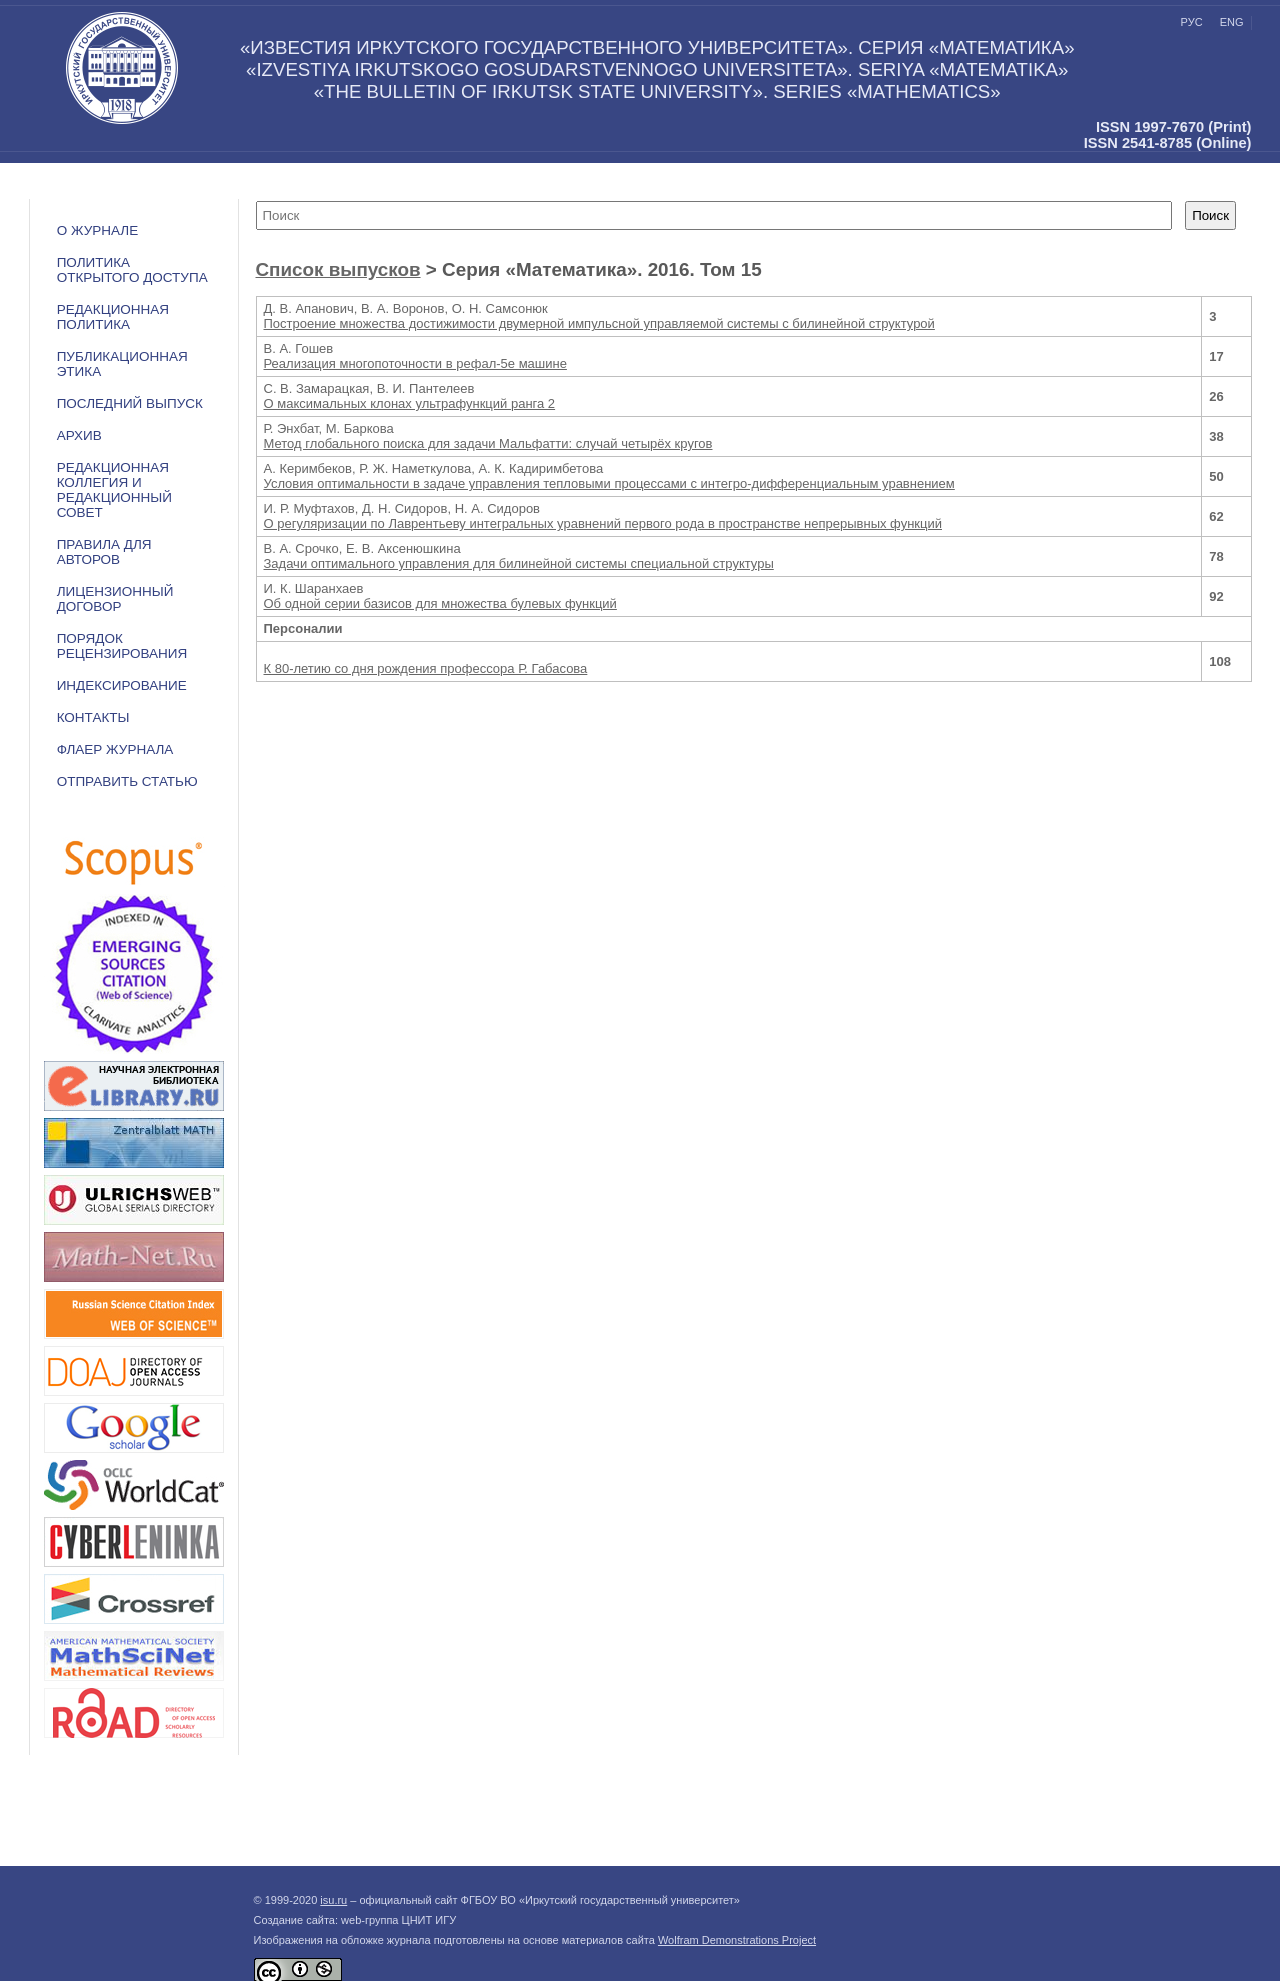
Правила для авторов (104, 552)
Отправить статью (127, 781)
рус (1192, 22)
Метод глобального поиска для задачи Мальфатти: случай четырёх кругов (488, 443)
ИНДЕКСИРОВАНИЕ (122, 685)
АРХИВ (79, 435)
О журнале (98, 230)
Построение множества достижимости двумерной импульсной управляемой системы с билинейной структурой (599, 323)
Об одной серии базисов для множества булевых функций (440, 603)
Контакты (93, 717)
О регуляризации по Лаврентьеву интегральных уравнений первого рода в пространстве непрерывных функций (603, 523)
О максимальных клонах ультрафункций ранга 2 (410, 403)
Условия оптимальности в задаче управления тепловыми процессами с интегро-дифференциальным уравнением (609, 483)
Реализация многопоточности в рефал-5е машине (415, 363)
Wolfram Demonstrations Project (737, 1940)
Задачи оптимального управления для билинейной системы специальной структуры (519, 563)
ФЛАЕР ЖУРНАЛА (115, 749)
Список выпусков (338, 269)
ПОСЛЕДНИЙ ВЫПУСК (130, 403)
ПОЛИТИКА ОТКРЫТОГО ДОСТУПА (132, 270)
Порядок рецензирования (122, 646)
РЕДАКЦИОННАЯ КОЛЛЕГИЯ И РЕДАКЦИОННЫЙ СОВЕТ (114, 490)
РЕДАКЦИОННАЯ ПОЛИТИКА (113, 317)
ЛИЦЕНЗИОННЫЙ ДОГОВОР (115, 599)
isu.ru (333, 1900)
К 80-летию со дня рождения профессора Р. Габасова (426, 668)
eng (1232, 22)
